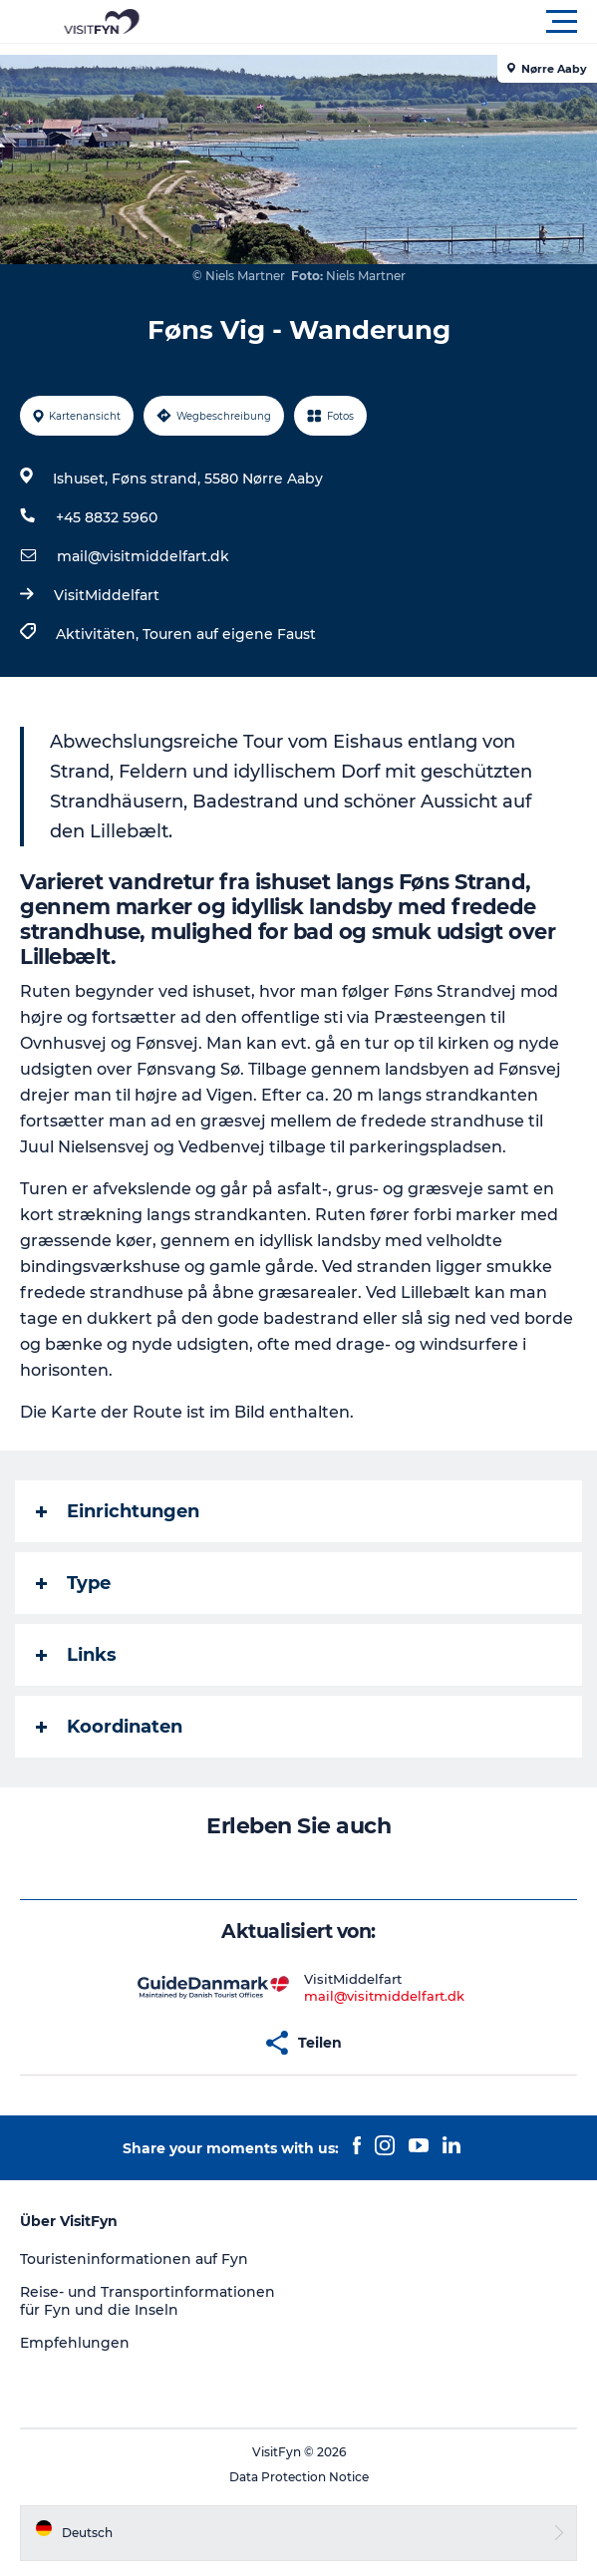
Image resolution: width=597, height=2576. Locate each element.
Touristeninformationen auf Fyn (134, 2259)
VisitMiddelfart (106, 595)
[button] (388, 22)
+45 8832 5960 (106, 517)
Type (73, 1583)
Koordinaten (109, 1727)
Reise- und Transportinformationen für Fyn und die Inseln (147, 2301)
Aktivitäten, (99, 634)
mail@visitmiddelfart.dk (143, 556)
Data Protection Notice (299, 2476)
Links (76, 1655)
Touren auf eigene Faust (229, 634)
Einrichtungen (117, 1511)
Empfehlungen (75, 2343)
